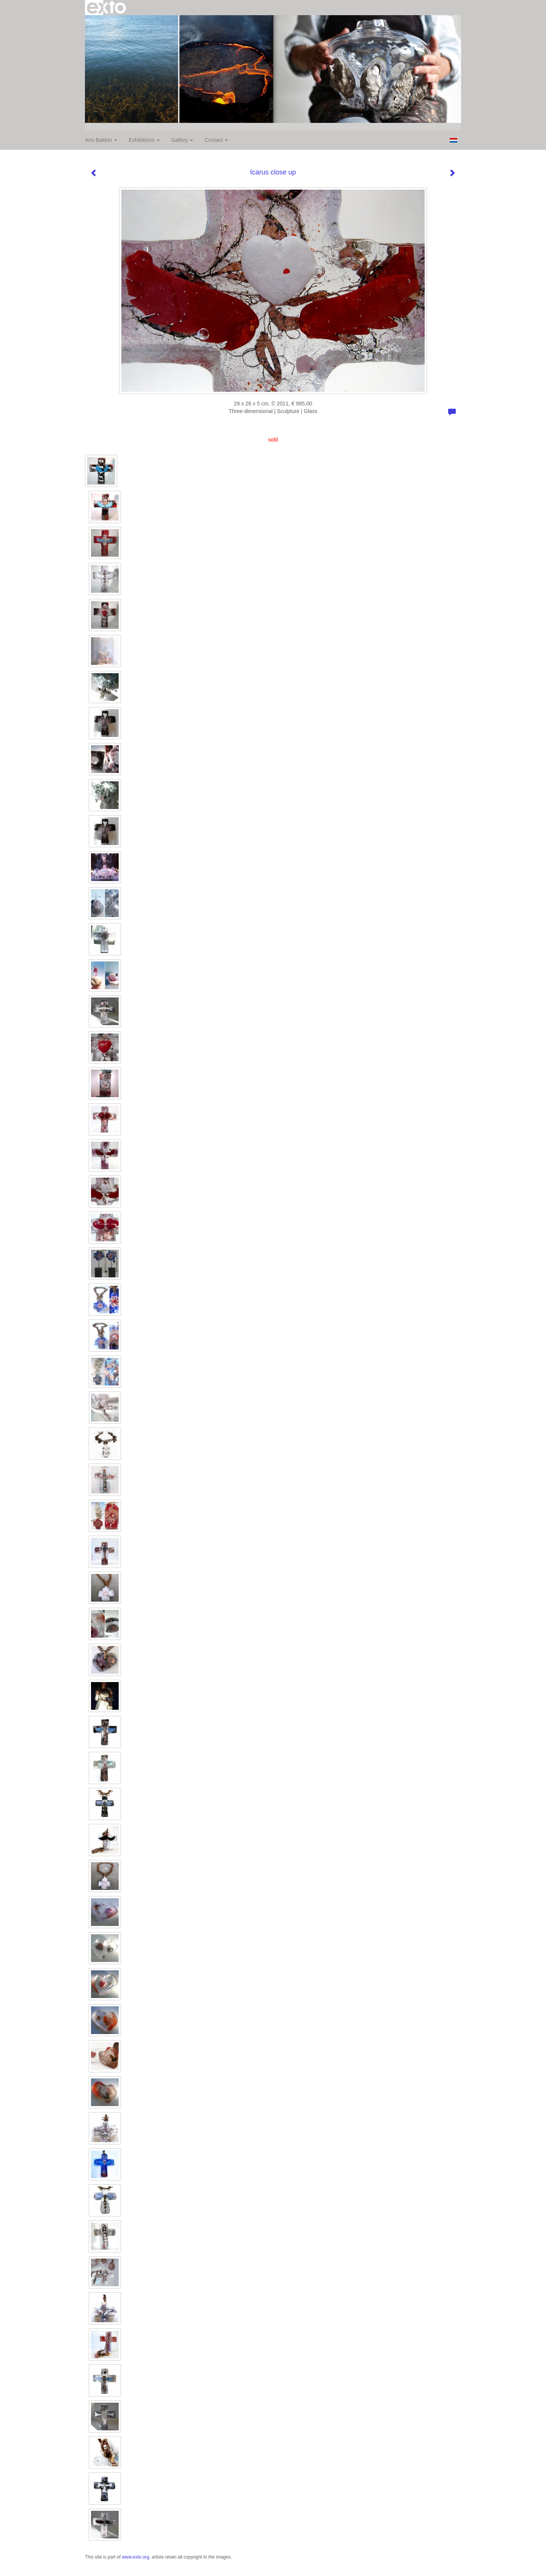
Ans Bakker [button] (101, 140)
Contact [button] (216, 140)
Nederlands (453, 140)
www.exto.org (135, 2557)
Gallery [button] (182, 140)
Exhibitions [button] (144, 140)
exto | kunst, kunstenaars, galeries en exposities (106, 7)
